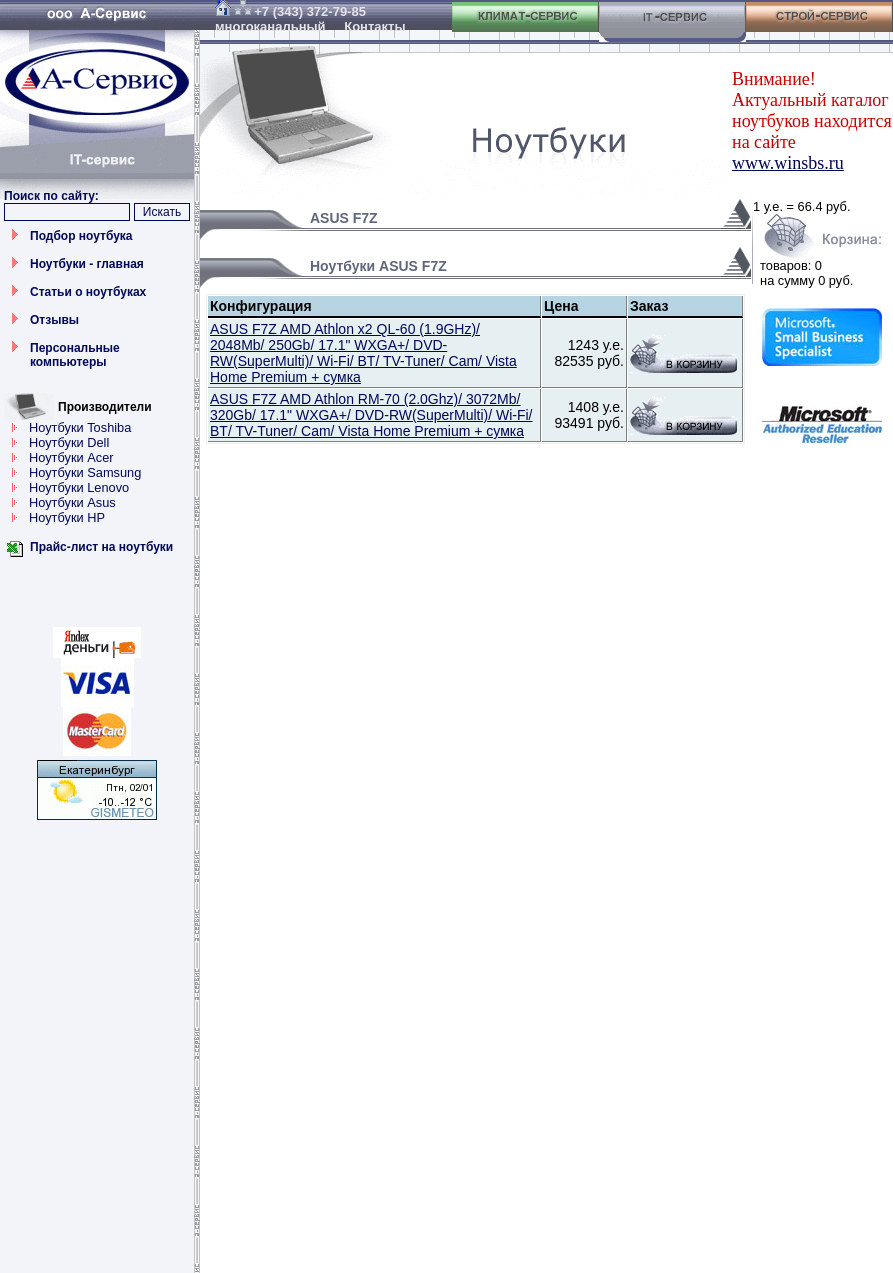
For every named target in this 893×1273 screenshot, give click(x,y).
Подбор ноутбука (81, 236)
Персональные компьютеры (75, 355)
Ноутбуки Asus (72, 502)
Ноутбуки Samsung (85, 472)
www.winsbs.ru (788, 163)
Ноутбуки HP (67, 517)
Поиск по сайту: (51, 196)
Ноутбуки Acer (71, 457)
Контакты (374, 26)
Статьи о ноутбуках (88, 292)
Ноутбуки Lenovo (79, 487)
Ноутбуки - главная (87, 264)
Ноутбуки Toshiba (80, 427)
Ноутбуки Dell (69, 442)
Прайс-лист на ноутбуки (101, 547)
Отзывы (54, 320)
